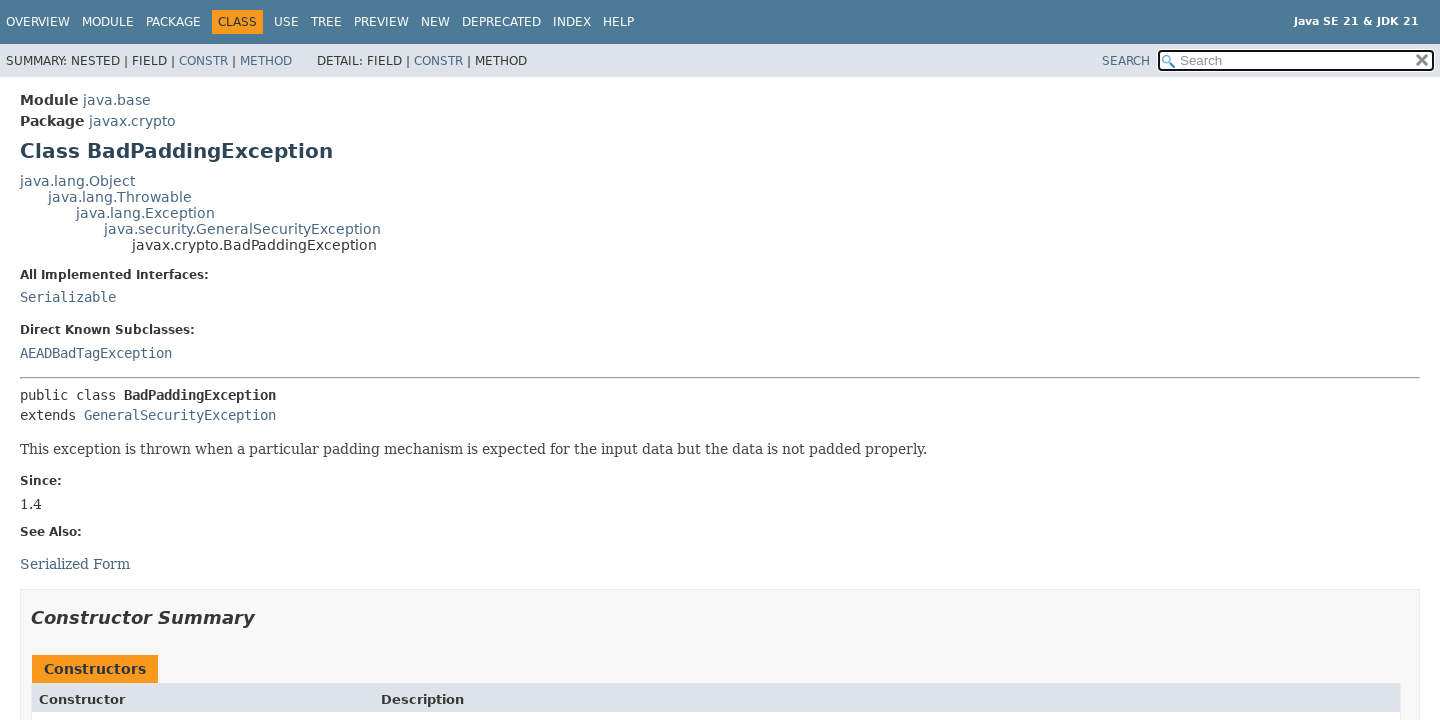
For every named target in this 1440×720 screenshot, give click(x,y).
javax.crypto (132, 121)
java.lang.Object (77, 181)
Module (108, 22)
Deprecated (501, 22)
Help (618, 22)
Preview (381, 22)
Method (266, 61)
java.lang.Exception (145, 213)
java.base (117, 100)
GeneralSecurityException (180, 415)
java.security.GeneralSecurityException (242, 229)
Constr (203, 61)
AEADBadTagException (96, 353)
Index (572, 22)
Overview (38, 22)
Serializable (68, 297)
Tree (326, 22)
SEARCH (1126, 61)
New (435, 22)
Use (286, 22)
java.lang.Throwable (120, 197)
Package (173, 22)
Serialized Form (75, 564)
